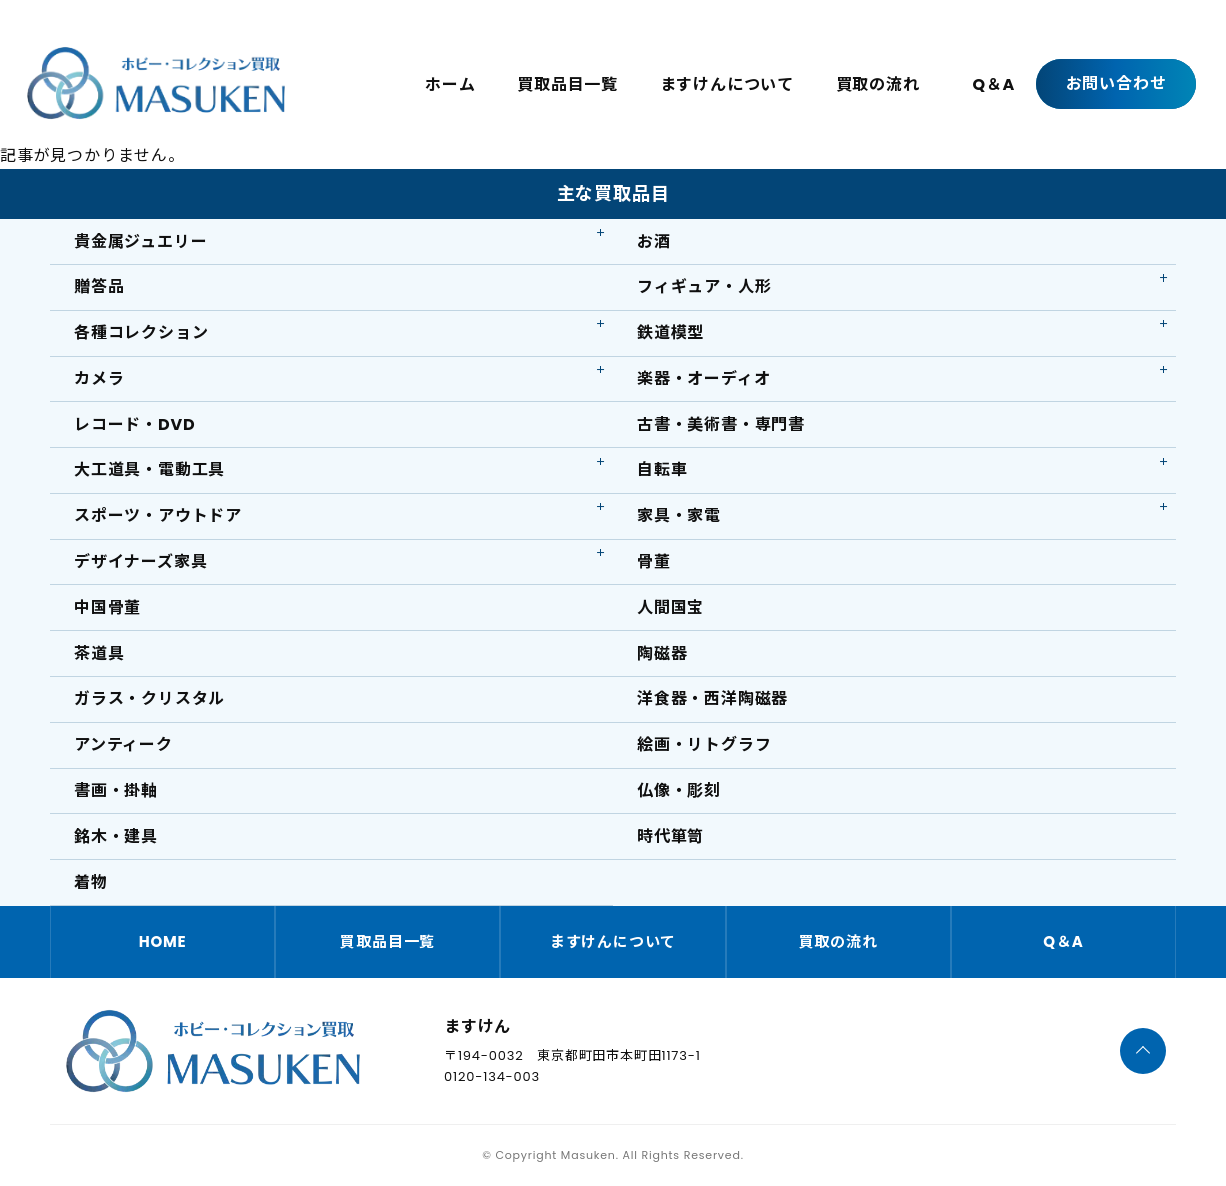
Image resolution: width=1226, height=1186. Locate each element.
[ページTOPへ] (1143, 1051)
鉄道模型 (670, 332)
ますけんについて (727, 84)
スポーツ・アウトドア (158, 515)
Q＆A (993, 84)
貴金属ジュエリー (140, 241)
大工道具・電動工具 (149, 469)
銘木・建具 (116, 836)
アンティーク (123, 744)
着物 (91, 882)
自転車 (662, 469)
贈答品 (99, 286)
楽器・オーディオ (703, 378)
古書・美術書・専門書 (721, 424)
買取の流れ (878, 84)
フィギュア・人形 (704, 286)
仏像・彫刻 (679, 790)
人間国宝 (670, 607)
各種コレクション (141, 332)
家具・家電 (679, 515)
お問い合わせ (1116, 83)
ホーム (450, 84)
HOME (163, 941)
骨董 (654, 561)
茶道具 (99, 653)
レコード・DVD (134, 424)
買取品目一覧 (567, 84)
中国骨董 (107, 607)
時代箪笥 (670, 836)
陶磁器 (662, 653)
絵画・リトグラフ (704, 744)
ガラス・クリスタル (149, 698)
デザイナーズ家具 (140, 561)
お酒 (654, 241)
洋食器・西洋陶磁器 (712, 698)
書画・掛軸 (116, 790)
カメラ (99, 378)
